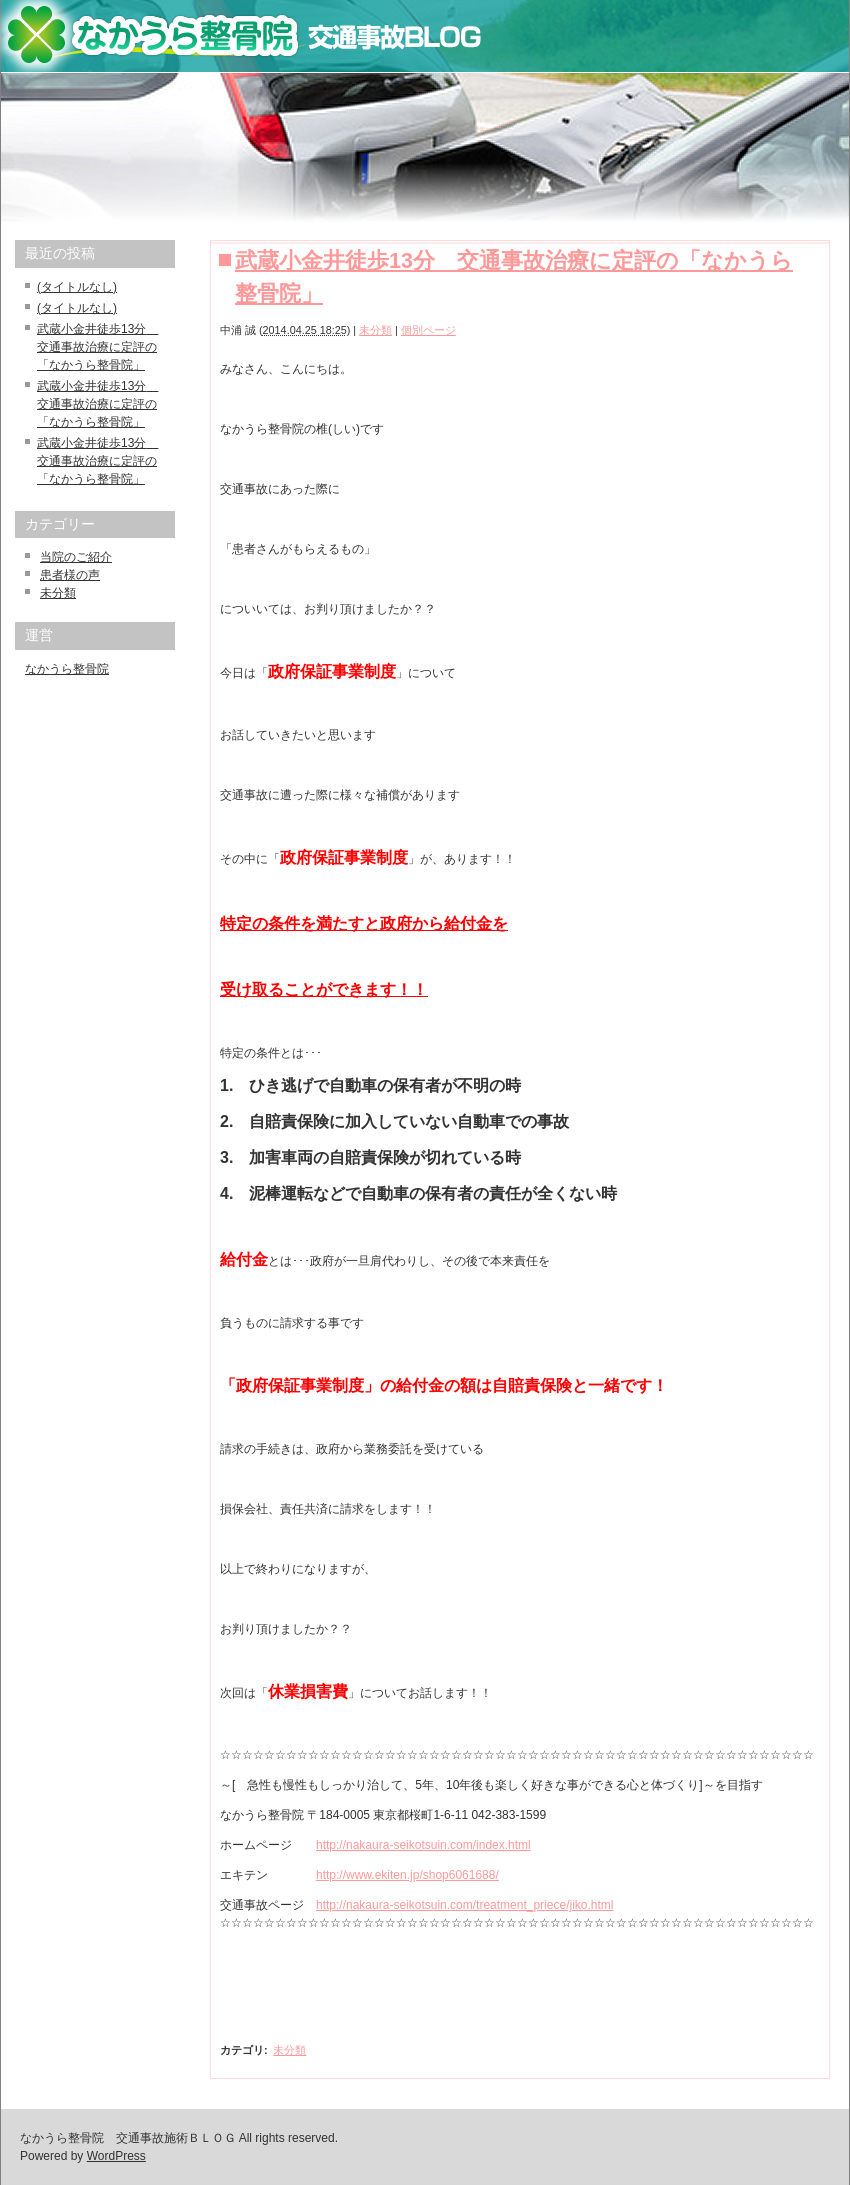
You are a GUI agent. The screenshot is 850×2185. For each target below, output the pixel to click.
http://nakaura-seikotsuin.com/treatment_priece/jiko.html (464, 1905)
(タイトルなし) (77, 287)
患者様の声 (70, 575)
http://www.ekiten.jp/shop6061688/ (407, 1875)
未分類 (375, 330)
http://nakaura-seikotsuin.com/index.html (423, 1845)
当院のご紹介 (76, 557)
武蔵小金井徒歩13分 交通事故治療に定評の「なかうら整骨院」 (97, 347)
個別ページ (428, 330)
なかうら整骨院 (67, 669)
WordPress (116, 2156)
